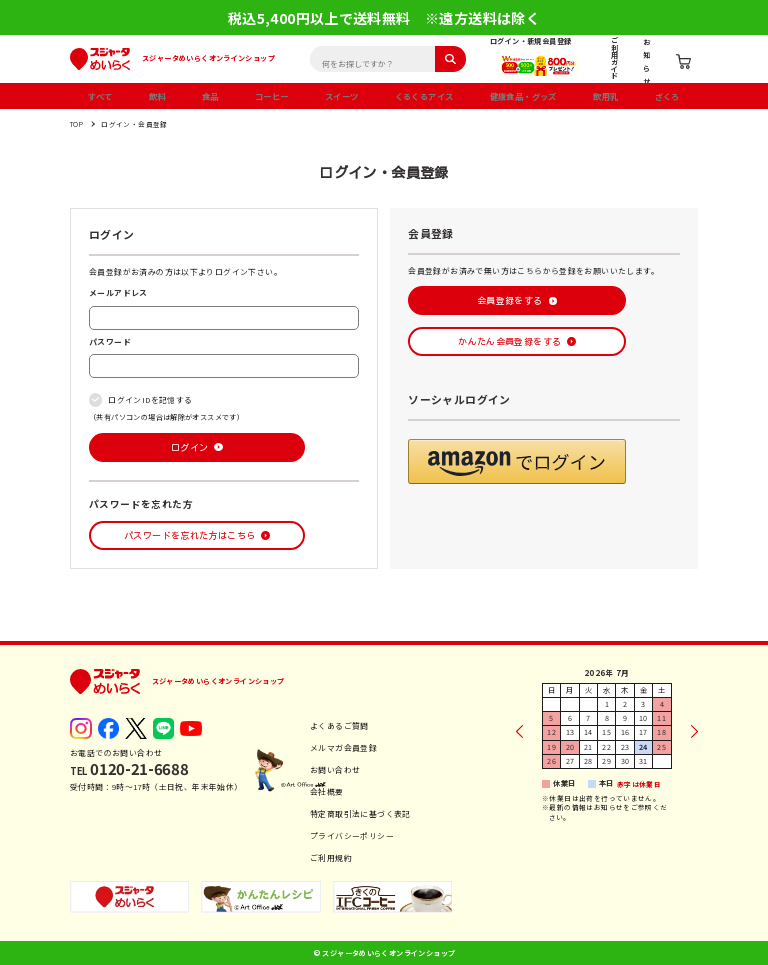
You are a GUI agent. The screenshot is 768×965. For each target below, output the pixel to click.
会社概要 (327, 791)
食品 (210, 96)
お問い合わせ (335, 769)
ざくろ (667, 96)
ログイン (190, 447)
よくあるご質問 (339, 725)
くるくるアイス (424, 96)
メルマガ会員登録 (343, 747)
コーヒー (272, 96)
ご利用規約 (331, 857)
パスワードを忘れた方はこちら (189, 535)
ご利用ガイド (614, 58)
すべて (100, 96)
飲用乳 (605, 96)
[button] (516, 461)
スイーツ (342, 96)
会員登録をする (510, 300)
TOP (76, 124)
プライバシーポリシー (352, 835)
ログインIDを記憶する (150, 399)
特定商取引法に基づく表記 (360, 813)
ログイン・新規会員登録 (530, 41)
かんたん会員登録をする (509, 341)
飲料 (157, 96)
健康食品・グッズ (523, 96)
